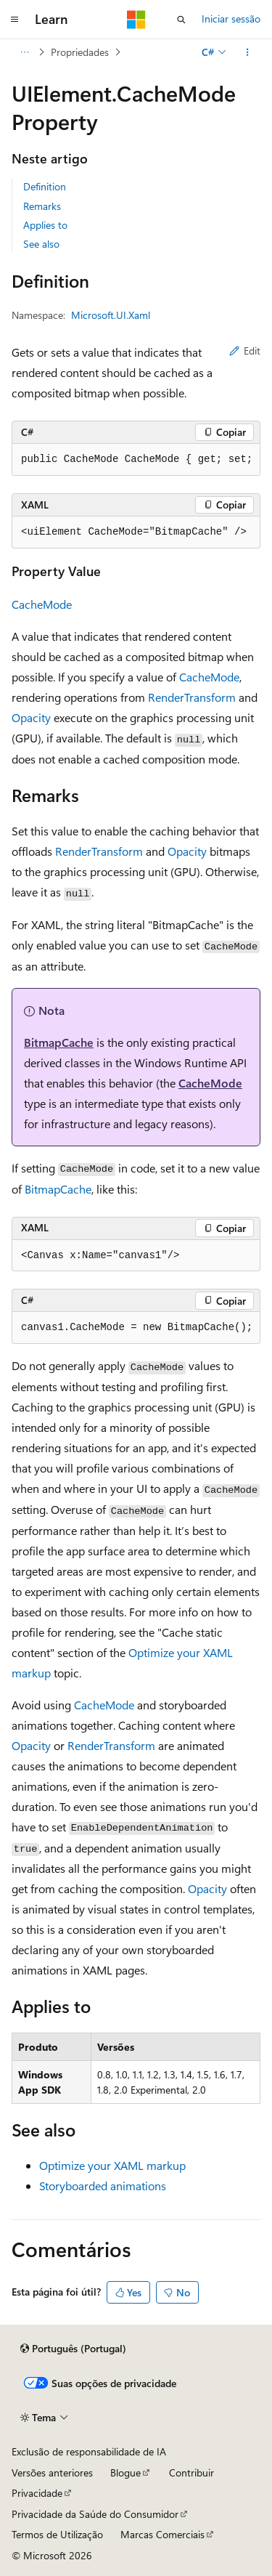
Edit (244, 350)
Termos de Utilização (57, 2534)
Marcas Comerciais (162, 2534)
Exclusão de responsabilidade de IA (89, 2451)
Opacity (31, 717)
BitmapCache (59, 1042)
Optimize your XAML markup (112, 2165)
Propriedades (80, 52)
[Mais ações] (247, 52)
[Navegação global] (14, 20)
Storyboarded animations (102, 2185)
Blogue (125, 2472)
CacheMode (42, 604)
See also (41, 244)
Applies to (45, 225)
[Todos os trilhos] (24, 52)
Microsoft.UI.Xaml (110, 315)
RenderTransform (192, 697)
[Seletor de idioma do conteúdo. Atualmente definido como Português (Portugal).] (73, 2348)
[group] (136, 460)
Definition (44, 186)
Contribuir (191, 2472)
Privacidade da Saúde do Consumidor (95, 2514)
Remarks (42, 206)
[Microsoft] (136, 19)
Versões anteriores (52, 2472)
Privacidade (37, 2493)
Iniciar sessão (231, 18)
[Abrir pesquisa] (181, 20)
